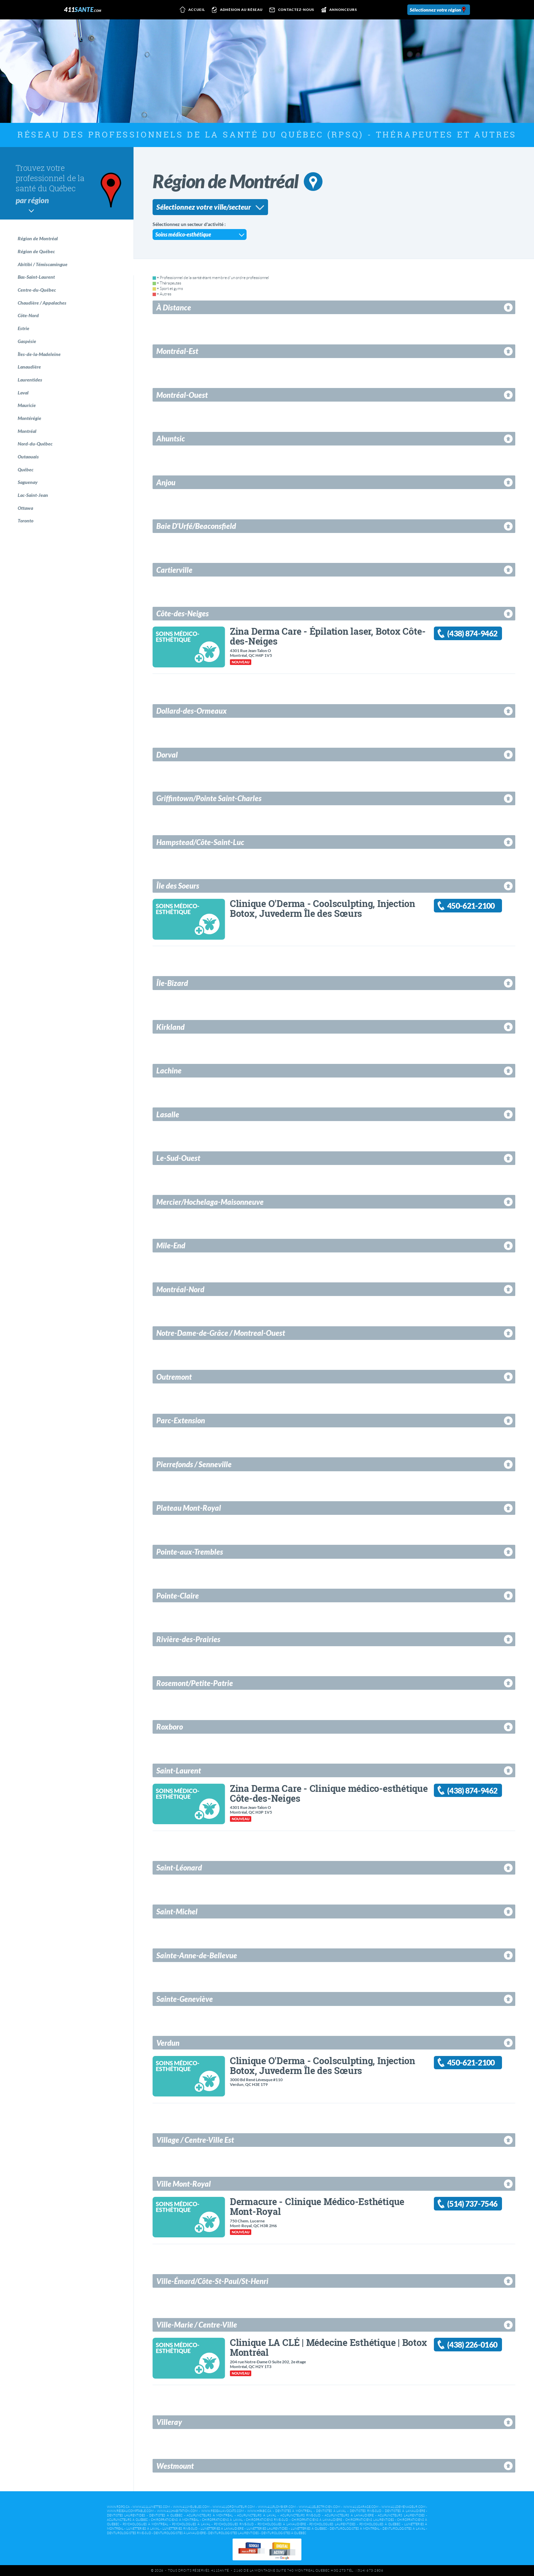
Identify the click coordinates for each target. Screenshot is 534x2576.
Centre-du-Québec (37, 290)
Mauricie (27, 405)
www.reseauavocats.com (222, 2511)
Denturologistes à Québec (283, 2533)
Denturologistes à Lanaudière (180, 2533)
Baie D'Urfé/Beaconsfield (196, 526)
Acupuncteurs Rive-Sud (300, 2515)
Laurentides (30, 380)
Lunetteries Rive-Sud (180, 2528)
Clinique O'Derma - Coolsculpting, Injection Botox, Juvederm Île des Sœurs (322, 908)
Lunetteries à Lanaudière (222, 2528)
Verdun (167, 2042)
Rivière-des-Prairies (188, 1639)
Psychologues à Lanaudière (281, 2524)
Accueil (191, 10)
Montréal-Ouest (182, 395)
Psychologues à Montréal (145, 2524)
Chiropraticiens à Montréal (175, 2520)
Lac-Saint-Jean (33, 495)
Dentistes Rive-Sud (365, 2511)
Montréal (27, 431)
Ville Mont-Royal (183, 2183)
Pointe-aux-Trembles (189, 1551)
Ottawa (25, 508)
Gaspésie (27, 341)
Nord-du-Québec (35, 444)
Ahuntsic (170, 438)
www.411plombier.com (277, 2507)
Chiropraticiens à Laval (222, 2520)
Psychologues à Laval (191, 2524)
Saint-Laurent (178, 1770)
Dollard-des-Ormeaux (191, 710)
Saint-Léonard (179, 1867)
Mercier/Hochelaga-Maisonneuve (210, 1201)
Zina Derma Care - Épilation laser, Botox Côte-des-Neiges (328, 636)
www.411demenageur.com (403, 2507)
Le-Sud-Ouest (178, 1158)
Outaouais (28, 456)
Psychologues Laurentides (332, 2524)
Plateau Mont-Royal (188, 1507)
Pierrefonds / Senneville (194, 1464)
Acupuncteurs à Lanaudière (349, 2515)
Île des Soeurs (177, 885)
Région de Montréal (38, 238)
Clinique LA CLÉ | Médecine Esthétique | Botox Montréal (328, 2347)
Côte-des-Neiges (182, 613)
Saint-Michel (177, 1911)
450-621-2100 (471, 905)
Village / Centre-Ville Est (195, 2139)
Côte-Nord (28, 315)
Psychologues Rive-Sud (234, 2524)
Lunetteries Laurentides (267, 2528)
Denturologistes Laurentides (233, 2533)
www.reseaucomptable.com (130, 2511)
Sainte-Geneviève (184, 1999)
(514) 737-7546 (472, 2203)
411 (82, 9)
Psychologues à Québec (379, 2524)
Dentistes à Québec (166, 2515)
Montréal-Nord (180, 1289)
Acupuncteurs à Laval (256, 2515)
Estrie (23, 328)
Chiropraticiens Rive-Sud (267, 2520)
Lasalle (167, 1114)
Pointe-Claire (177, 1595)
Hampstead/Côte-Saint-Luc (200, 842)
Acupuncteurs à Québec (127, 2520)
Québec (25, 469)
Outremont (174, 1376)
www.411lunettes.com (151, 2507)
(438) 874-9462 (472, 633)
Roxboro (169, 1726)
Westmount (175, 2465)
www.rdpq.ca (118, 2507)
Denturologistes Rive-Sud (129, 2533)
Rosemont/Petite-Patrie (194, 1683)
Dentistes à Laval (331, 2511)
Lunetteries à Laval (143, 2528)
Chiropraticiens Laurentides (369, 2520)
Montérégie (29, 418)
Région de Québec (36, 251)
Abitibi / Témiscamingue (42, 264)
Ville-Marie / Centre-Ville (196, 2324)
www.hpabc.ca (259, 2511)
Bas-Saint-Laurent (36, 277)
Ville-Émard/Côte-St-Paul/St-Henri (212, 2281)
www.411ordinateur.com (234, 2507)
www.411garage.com (360, 2507)
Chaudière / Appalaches (42, 303)
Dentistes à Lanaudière (405, 2511)
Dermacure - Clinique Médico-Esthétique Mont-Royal (317, 2206)
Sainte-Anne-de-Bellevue (196, 1955)
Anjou (165, 482)
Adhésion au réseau (236, 10)
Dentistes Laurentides (126, 2515)
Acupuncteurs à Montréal (210, 2515)
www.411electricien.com (319, 2507)
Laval (23, 392)
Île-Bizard (172, 983)
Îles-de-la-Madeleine (39, 354)
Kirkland (170, 1027)
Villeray (169, 2422)
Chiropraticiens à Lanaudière (317, 2520)
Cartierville (174, 569)
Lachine (169, 1070)
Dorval (167, 754)
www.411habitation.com (177, 2511)
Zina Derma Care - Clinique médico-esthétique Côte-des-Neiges (329, 1793)
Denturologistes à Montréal (355, 2528)
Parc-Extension (180, 1420)
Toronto (25, 520)
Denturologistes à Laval (403, 2528)
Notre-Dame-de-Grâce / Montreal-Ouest (220, 1333)
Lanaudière (29, 367)
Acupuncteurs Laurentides (401, 2515)
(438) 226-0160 (472, 2344)
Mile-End (170, 1245)
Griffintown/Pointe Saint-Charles (209, 798)
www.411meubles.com (191, 2507)
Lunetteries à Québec (309, 2528)
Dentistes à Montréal (294, 2511)
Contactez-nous (290, 10)
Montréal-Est (177, 351)
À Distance (173, 307)
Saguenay (27, 482)
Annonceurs (337, 10)
